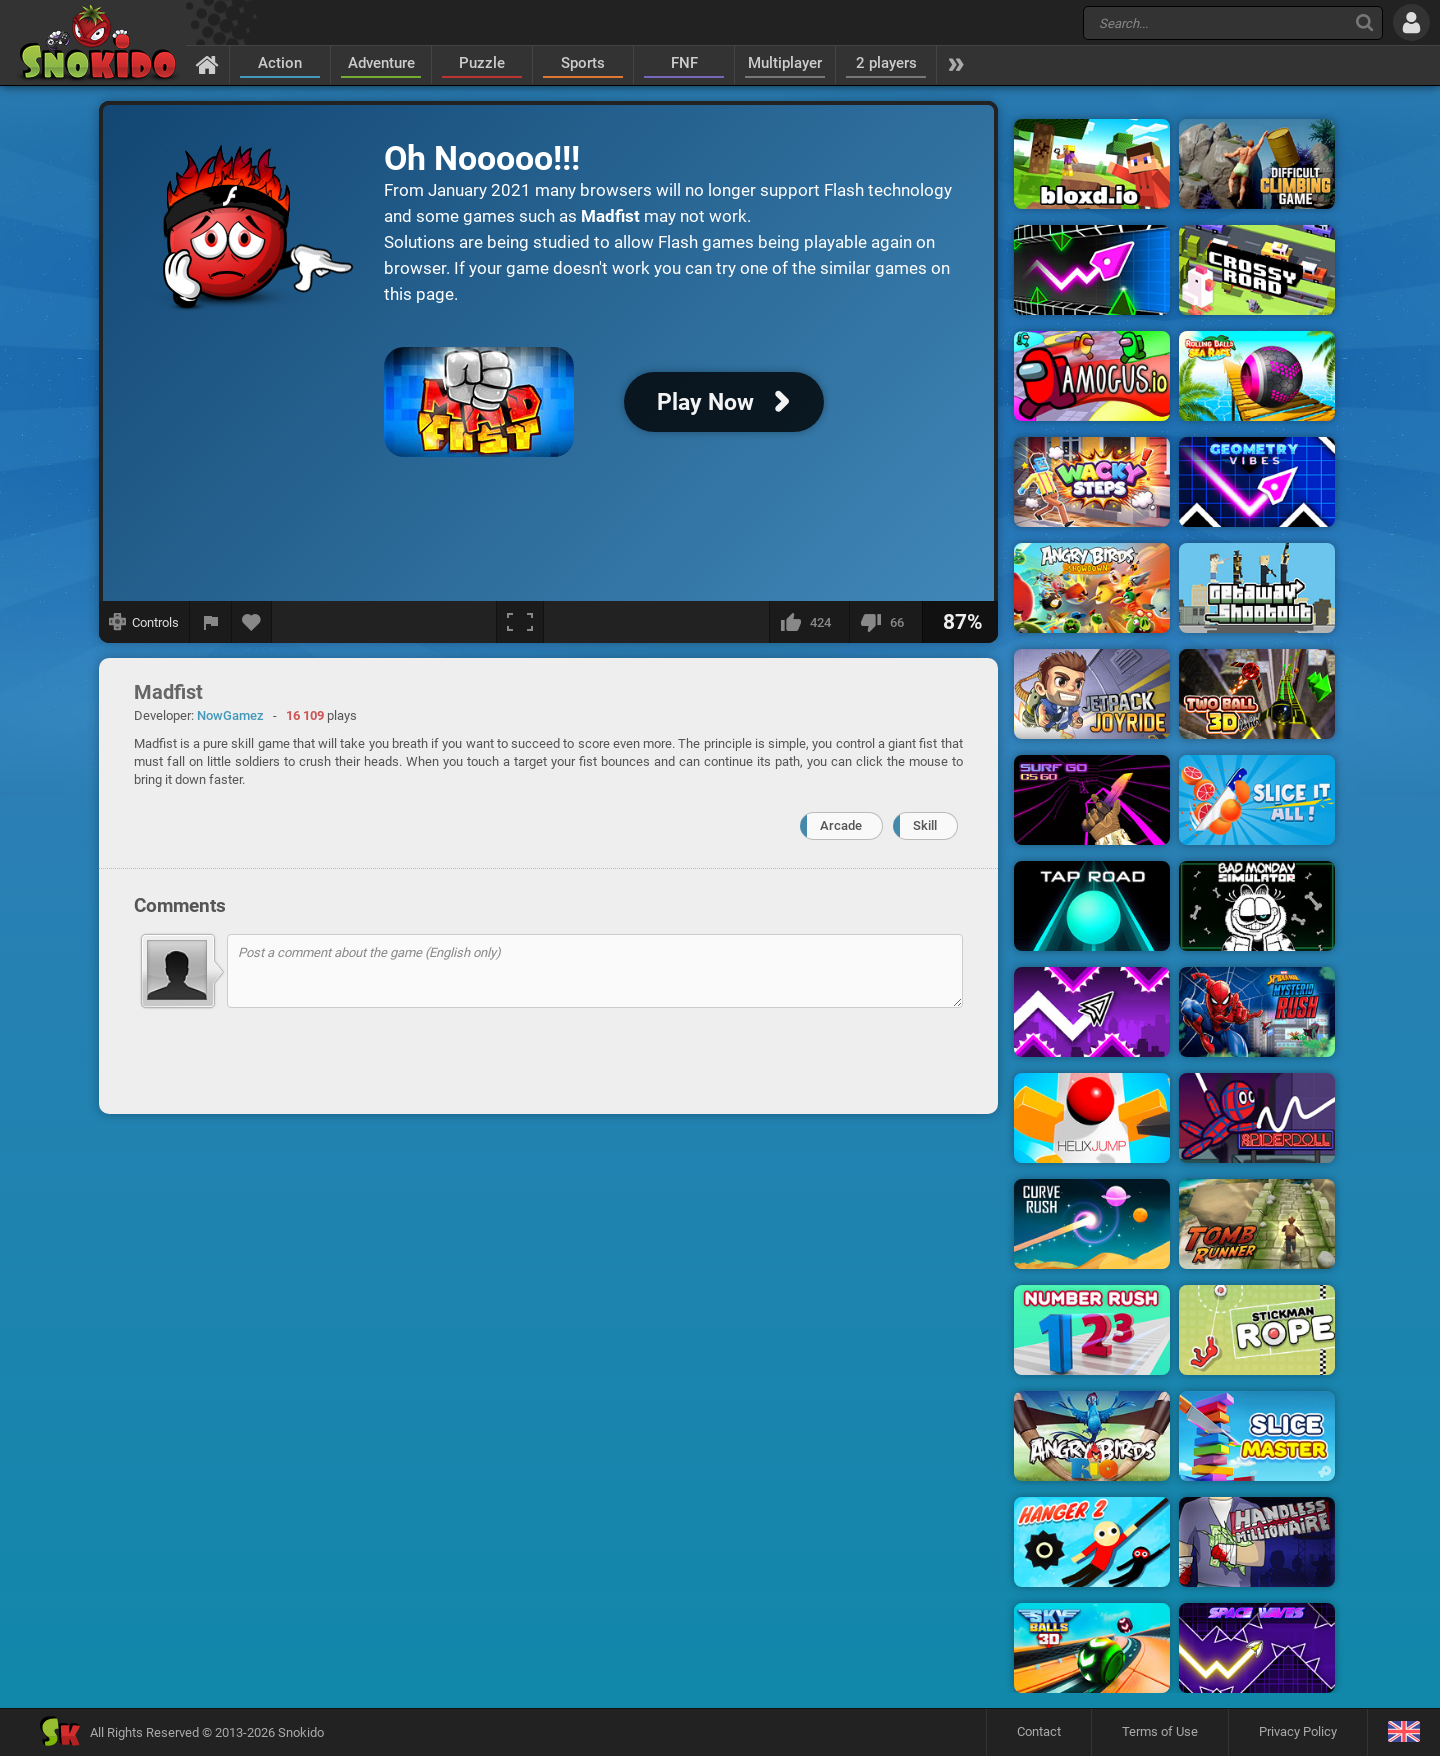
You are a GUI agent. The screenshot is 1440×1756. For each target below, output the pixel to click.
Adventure (381, 63)
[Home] (207, 64)
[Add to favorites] (252, 622)
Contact (1039, 1731)
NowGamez (230, 715)
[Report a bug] (211, 622)
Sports (583, 63)
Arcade (841, 825)
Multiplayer (785, 63)
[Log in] (1411, 22)
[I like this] (809, 622)
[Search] (1364, 22)
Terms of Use (1160, 1731)
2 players (886, 63)
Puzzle (482, 63)
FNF (684, 63)
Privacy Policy (1298, 1731)
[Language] (1403, 1732)
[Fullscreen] (520, 622)
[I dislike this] (885, 622)
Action (280, 63)
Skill (925, 825)
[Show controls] (144, 622)
